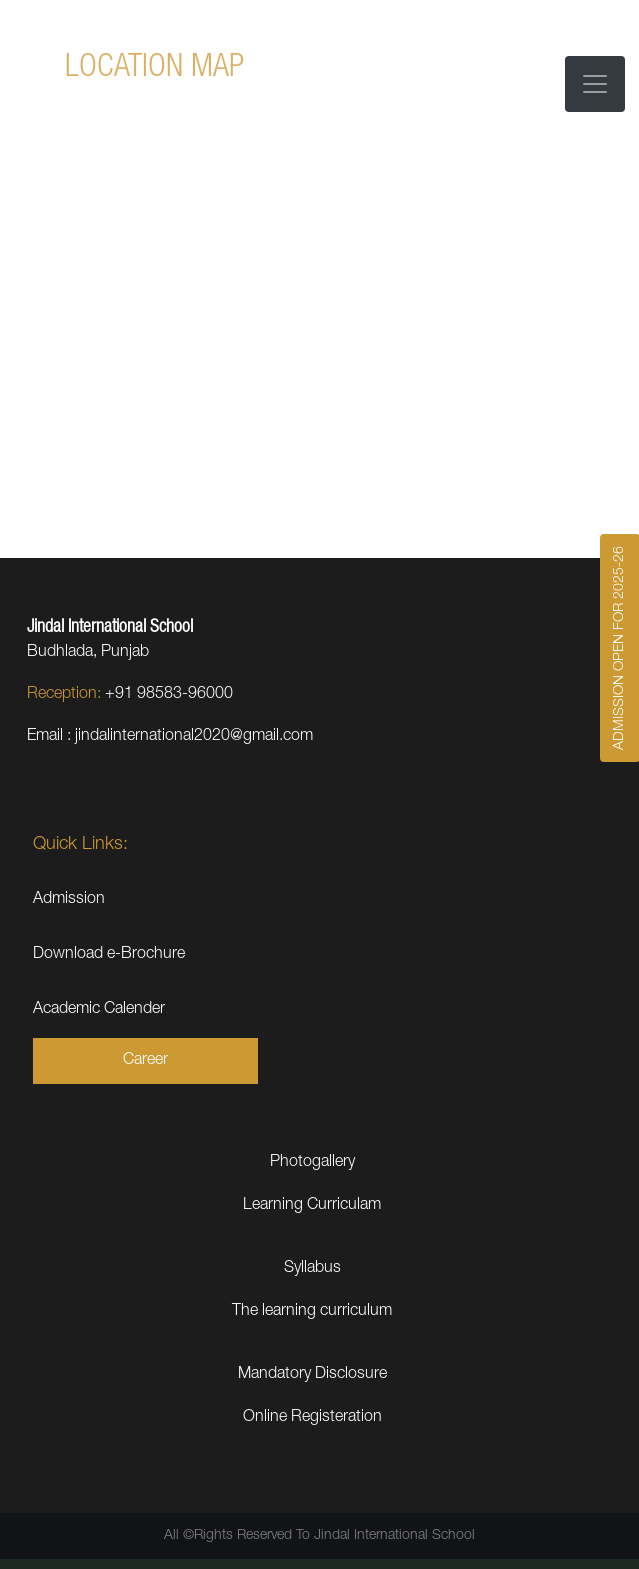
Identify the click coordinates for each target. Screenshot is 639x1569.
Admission (69, 900)
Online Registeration (312, 1418)
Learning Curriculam (312, 1206)
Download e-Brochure (109, 955)
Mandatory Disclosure (312, 1375)
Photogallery (312, 1163)
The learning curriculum (312, 1312)
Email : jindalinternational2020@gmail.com (170, 737)
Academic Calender (99, 1010)
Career (145, 1061)
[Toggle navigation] (595, 84)
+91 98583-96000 (169, 695)
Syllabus (312, 1269)
